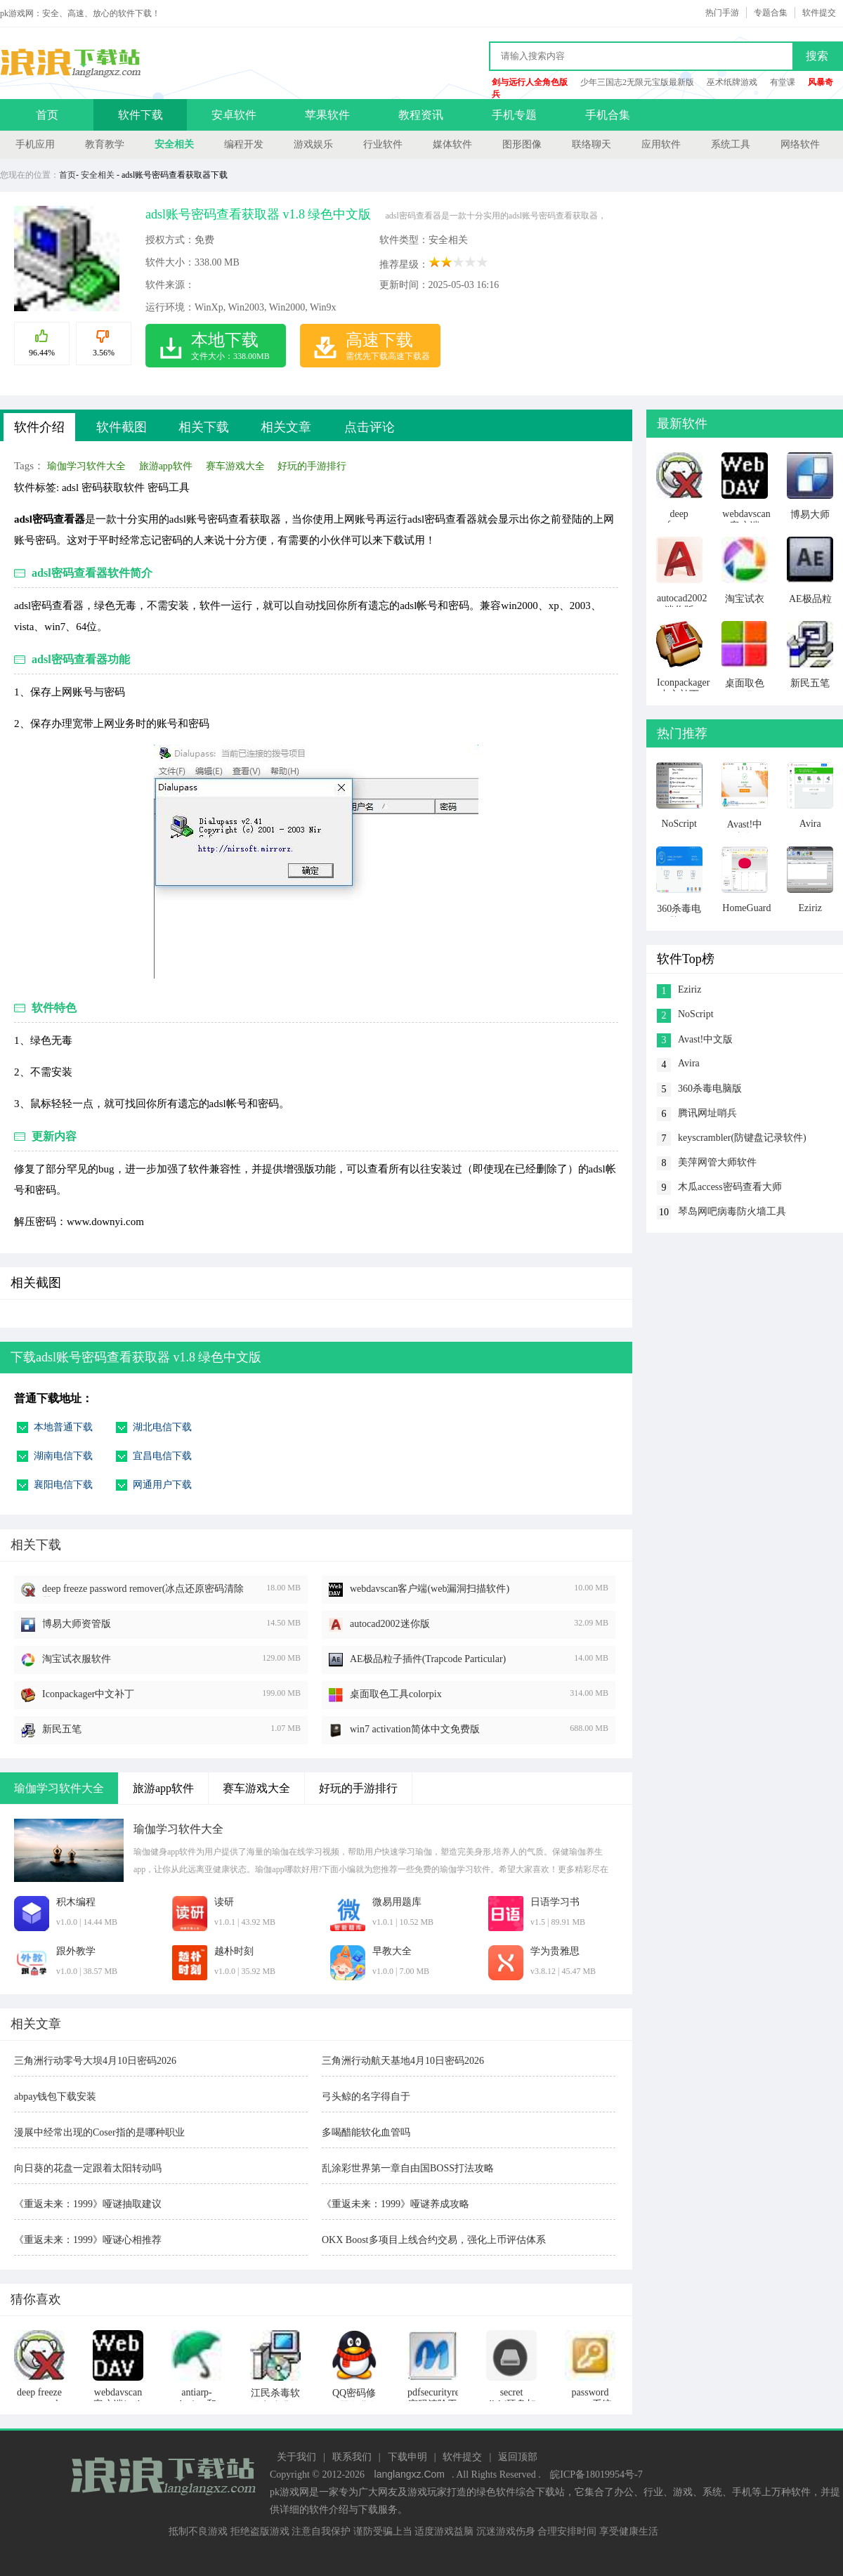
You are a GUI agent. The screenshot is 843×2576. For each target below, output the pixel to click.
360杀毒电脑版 (710, 1088)
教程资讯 (420, 115)
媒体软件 (452, 144)
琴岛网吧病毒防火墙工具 (732, 1211)
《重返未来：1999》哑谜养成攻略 (395, 2204)
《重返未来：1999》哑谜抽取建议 (88, 2204)
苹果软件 (327, 115)
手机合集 (607, 115)
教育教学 (104, 144)
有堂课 (782, 82)
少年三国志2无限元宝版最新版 (637, 82)
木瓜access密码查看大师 (730, 1187)
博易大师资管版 (76, 1624)
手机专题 (514, 115)
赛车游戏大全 (235, 466)
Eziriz (689, 989)
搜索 (817, 56)
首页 (47, 115)
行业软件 (383, 144)
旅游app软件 (165, 466)
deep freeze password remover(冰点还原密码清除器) (143, 1590)
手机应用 (35, 144)
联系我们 (352, 2457)
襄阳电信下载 (63, 1484)
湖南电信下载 (63, 1456)
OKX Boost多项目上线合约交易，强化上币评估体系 (434, 2240)
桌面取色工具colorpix (396, 1694)
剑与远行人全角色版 (530, 82)
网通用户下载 (162, 1484)
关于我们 (296, 2457)
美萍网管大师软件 (717, 1162)
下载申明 (407, 2457)
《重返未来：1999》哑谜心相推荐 (88, 2240)
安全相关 (174, 144)
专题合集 (771, 13)
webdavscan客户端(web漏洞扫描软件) (429, 1588)
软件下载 (140, 115)
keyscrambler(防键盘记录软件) (742, 1137)
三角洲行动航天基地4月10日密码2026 (403, 2060)
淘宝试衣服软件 (76, 1659)
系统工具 (730, 144)
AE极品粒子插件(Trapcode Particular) (428, 1659)
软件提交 (819, 13)
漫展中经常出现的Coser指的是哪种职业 (99, 2132)
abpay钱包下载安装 (55, 2096)
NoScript (696, 1014)
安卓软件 (233, 115)
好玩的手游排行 (311, 466)
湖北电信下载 (162, 1427)
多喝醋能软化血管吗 (366, 2132)
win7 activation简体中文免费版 (415, 1729)
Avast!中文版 (705, 1039)
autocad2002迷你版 (390, 1624)
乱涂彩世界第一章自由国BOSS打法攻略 (408, 2168)
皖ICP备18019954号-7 (596, 2474)
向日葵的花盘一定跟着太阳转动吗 (88, 2168)
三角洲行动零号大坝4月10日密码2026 (95, 2060)
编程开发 (243, 144)
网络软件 (800, 144)
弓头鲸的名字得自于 (366, 2096)
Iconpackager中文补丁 (88, 1694)
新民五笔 (61, 1729)
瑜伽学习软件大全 (86, 466)
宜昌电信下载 (162, 1456)
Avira (689, 1063)
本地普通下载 (63, 1427)
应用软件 (661, 144)
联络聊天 (591, 144)
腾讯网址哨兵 (707, 1113)
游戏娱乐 (313, 144)
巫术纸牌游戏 (732, 82)
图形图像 (522, 144)
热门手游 (722, 13)
